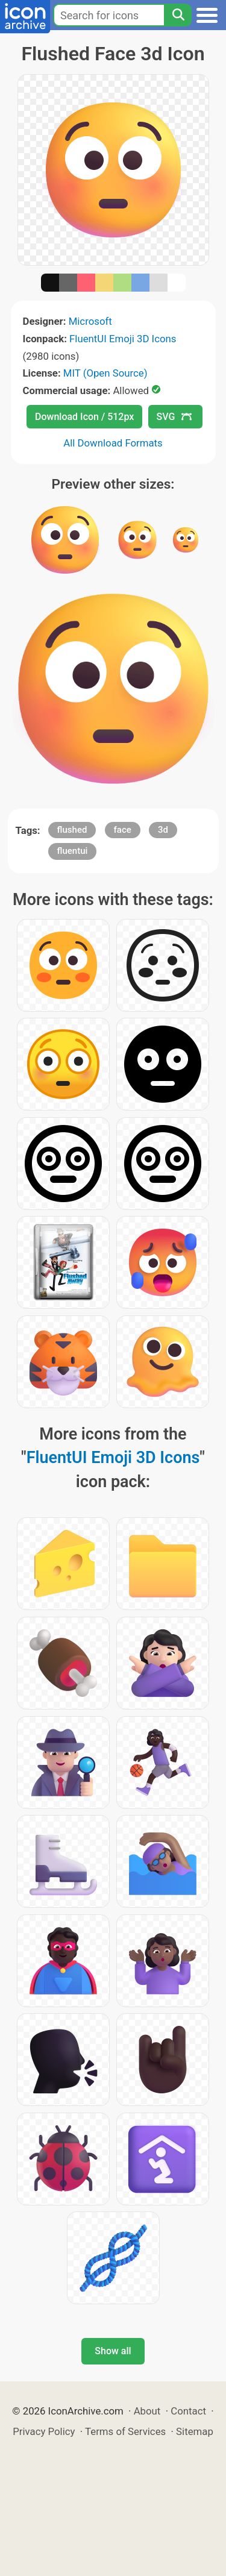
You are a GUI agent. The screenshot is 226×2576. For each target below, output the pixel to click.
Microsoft (90, 321)
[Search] (178, 15)
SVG (174, 416)
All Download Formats (113, 443)
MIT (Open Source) (105, 373)
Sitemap (194, 2431)
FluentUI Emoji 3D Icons (122, 339)
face (122, 829)
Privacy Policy (44, 2431)
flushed (72, 829)
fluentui (72, 850)
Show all (113, 2351)
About (147, 2411)
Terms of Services (125, 2431)
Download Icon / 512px (84, 416)
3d (163, 829)
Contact (188, 2411)
